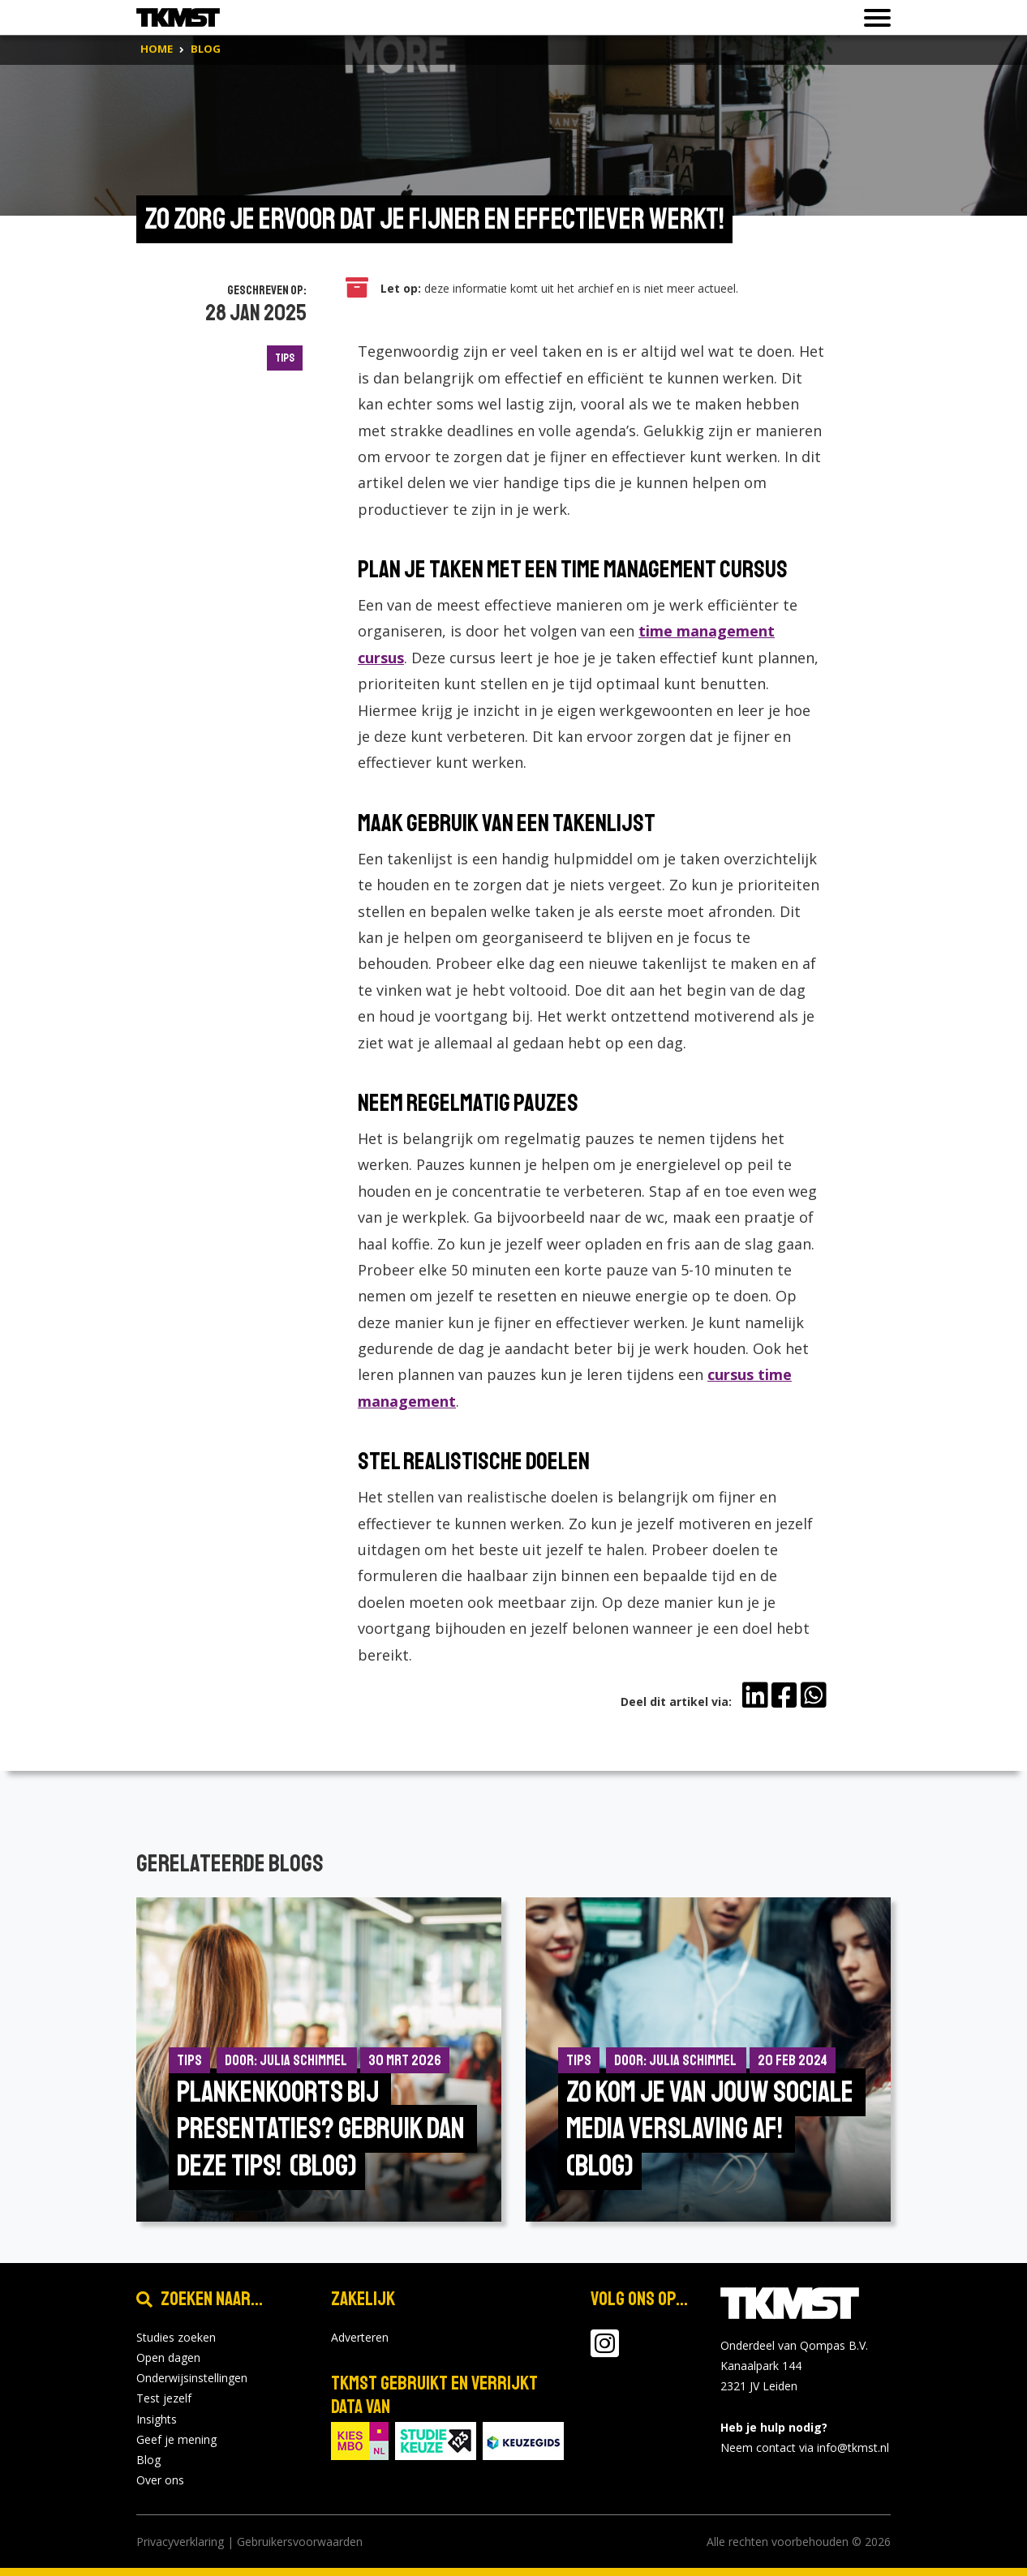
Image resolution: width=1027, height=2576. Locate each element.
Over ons (160, 2480)
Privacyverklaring (180, 2541)
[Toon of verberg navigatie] (872, 18)
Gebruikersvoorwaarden (300, 2541)
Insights (156, 2419)
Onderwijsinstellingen (191, 2377)
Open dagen (168, 2357)
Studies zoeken (176, 2337)
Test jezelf (163, 2398)
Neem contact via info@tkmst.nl (804, 2447)
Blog (148, 2459)
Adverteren (360, 2337)
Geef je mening (176, 2439)
